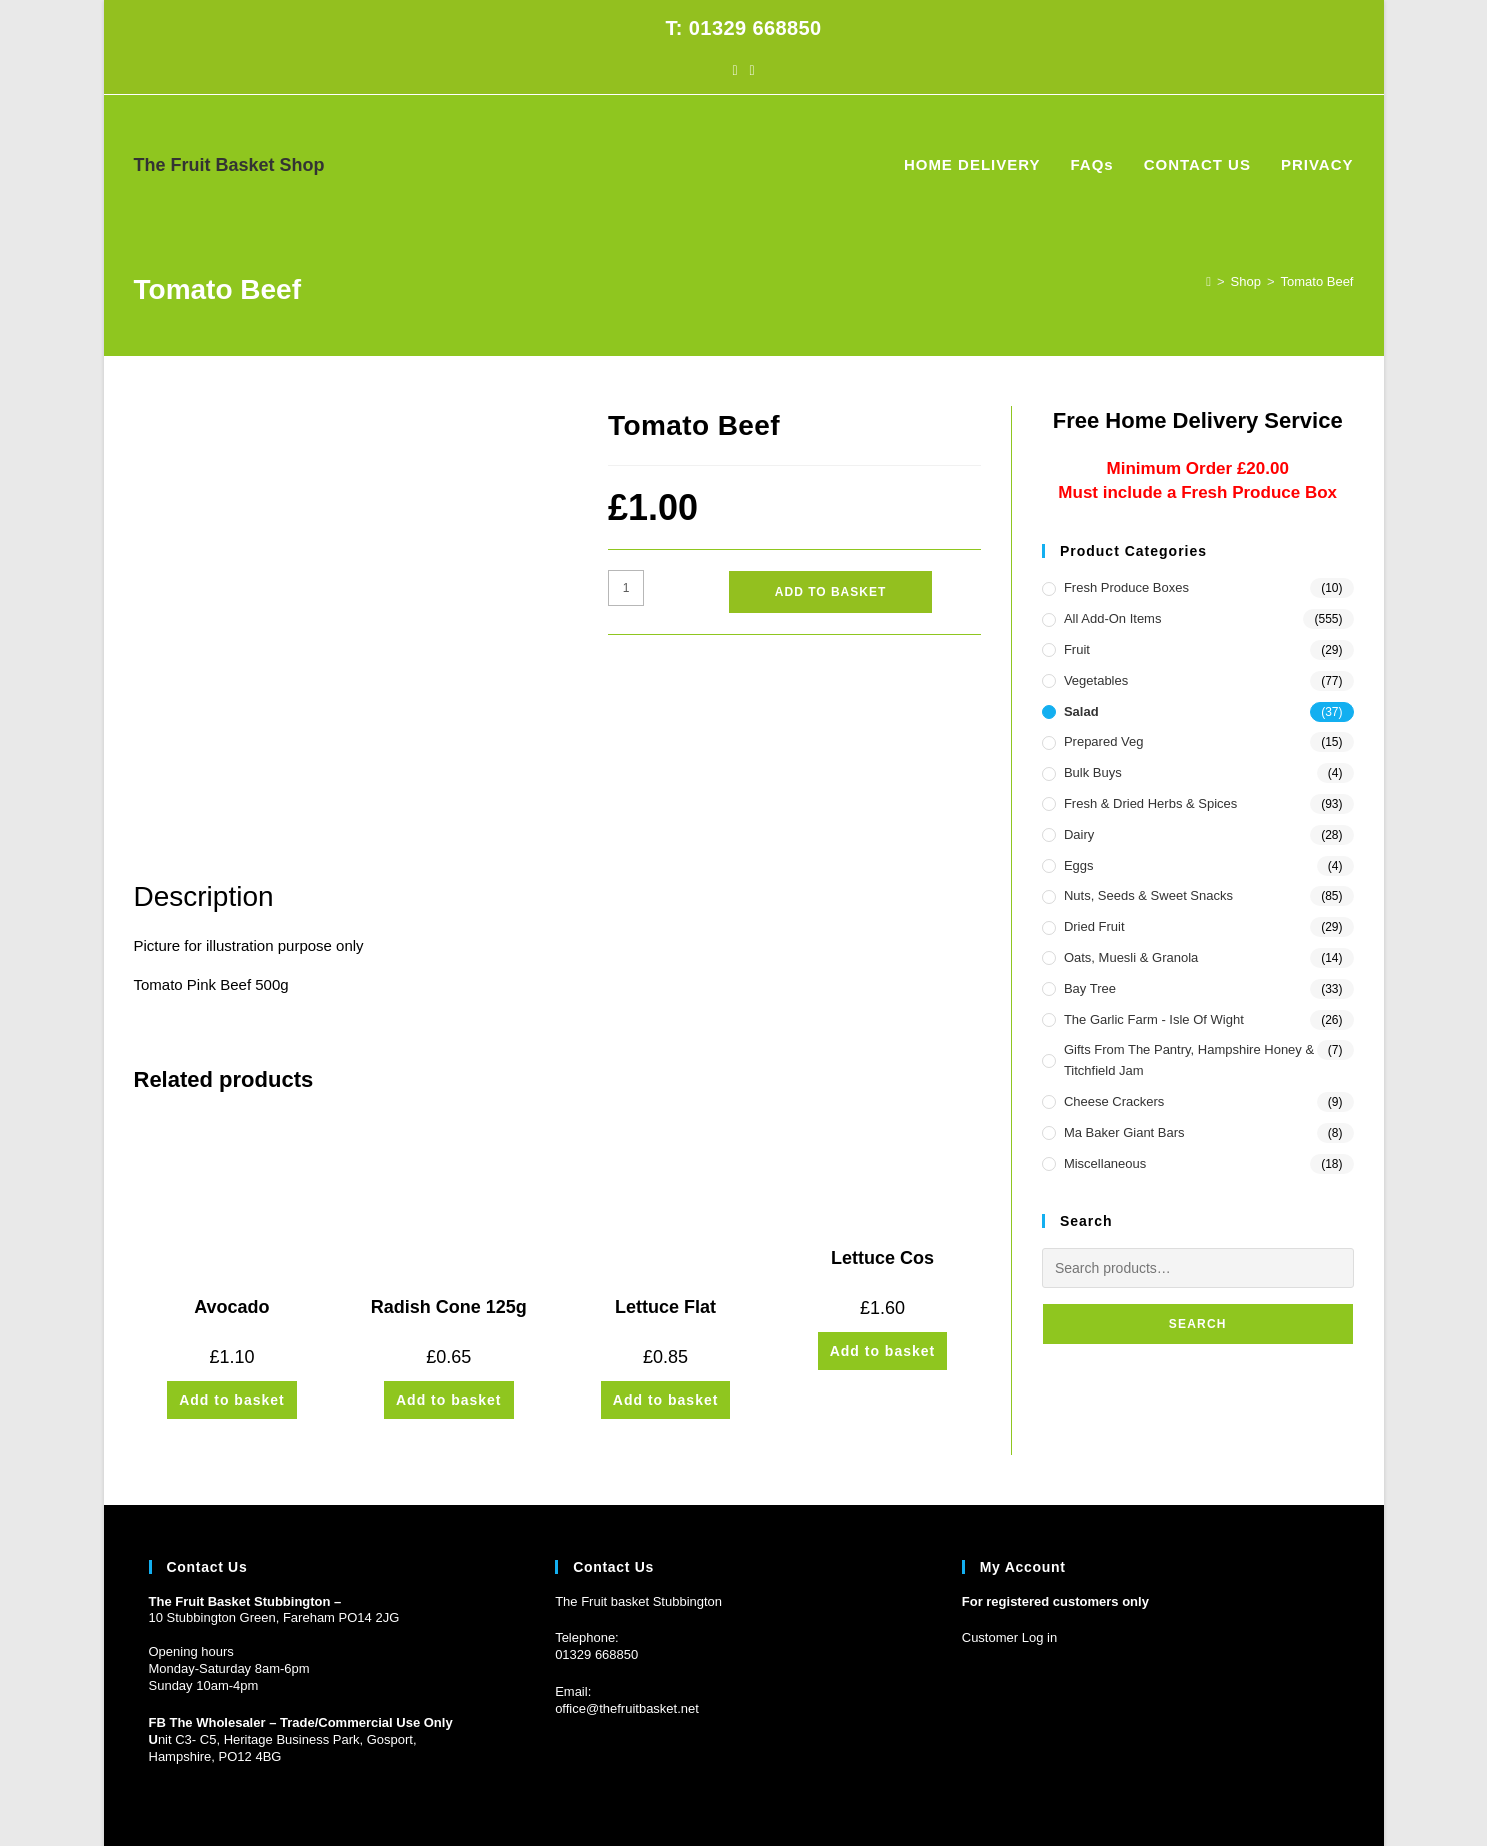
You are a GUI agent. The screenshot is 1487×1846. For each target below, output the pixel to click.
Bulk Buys (1093, 772)
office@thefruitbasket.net (627, 1639)
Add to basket (830, 592)
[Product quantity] (626, 588)
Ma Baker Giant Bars (1124, 1132)
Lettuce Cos (882, 1083)
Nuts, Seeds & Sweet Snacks (1148, 895)
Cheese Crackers (1114, 1101)
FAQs (1184, 1795)
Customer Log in (1009, 1568)
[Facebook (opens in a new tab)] (734, 70)
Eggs (1079, 865)
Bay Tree (1090, 988)
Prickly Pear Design (260, 1795)
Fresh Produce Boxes (1126, 587)
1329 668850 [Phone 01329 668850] (600, 1585)
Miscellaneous (1105, 1163)
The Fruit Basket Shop (229, 165)
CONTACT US (1250, 1795)
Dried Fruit (1094, 926)
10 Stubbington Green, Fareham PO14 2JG (274, 1548)
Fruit (1077, 649)
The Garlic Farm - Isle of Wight (1154, 1019)
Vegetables (1096, 680)
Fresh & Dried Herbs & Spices (1150, 803)
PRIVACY (1328, 1795)
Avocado (231, 1132)
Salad (1081, 711)
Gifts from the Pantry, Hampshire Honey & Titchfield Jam (1189, 1060)
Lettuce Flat (665, 1132)
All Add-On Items (1113, 618)
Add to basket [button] (232, 1225)
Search (1198, 1324)
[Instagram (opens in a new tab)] (752, 70)
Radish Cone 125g (449, 1132)
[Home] (1208, 281)
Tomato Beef (1317, 281)
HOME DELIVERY (1106, 1795)
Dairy (1079, 834)
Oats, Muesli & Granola (1131, 957)
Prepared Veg (1104, 741)
